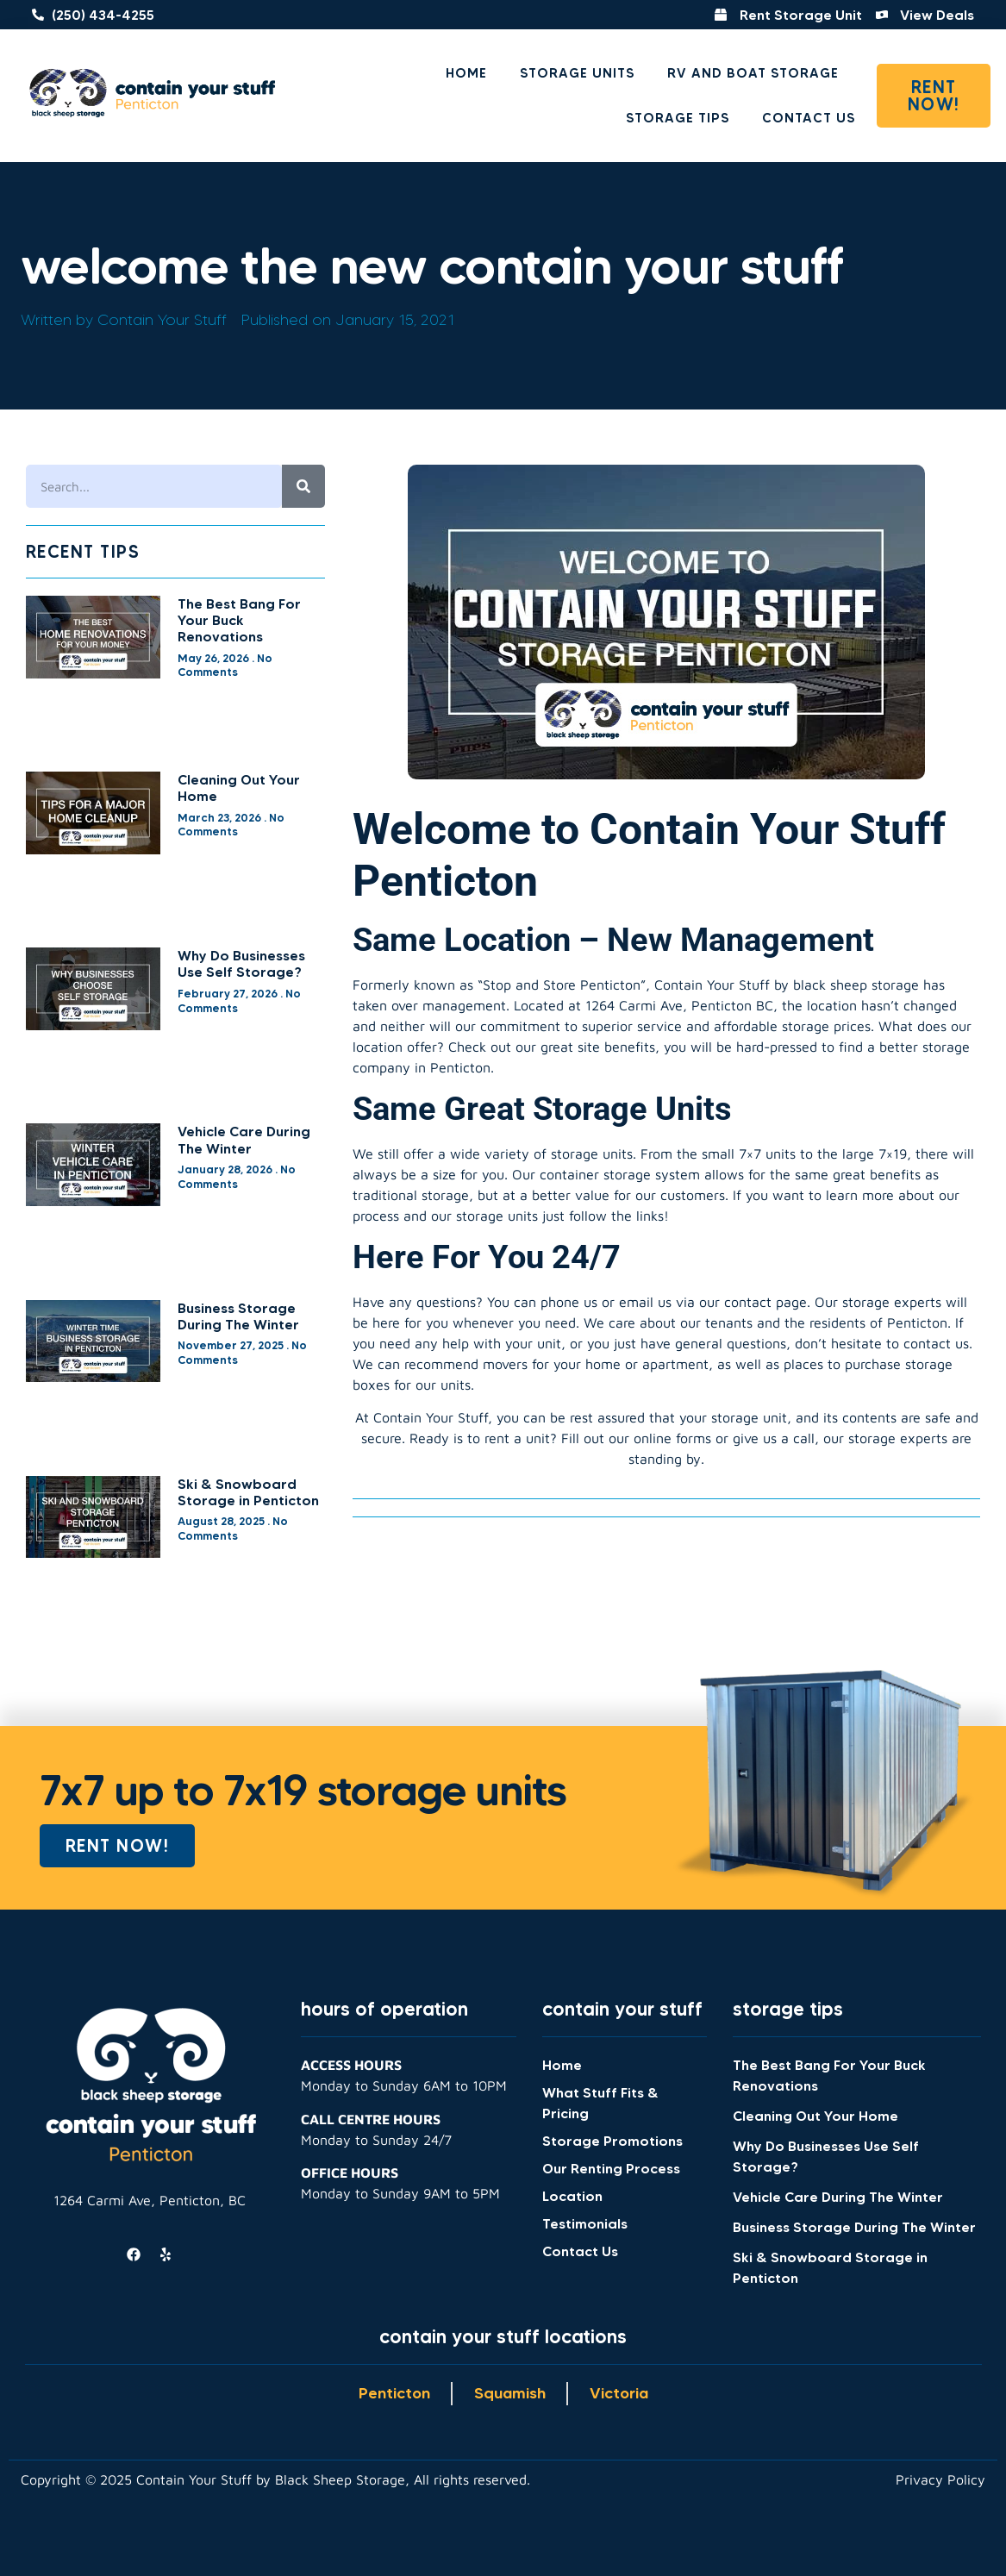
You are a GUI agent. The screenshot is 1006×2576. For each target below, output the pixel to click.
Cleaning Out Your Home (239, 787)
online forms (672, 1438)
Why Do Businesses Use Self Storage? (241, 963)
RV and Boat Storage (753, 73)
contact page (765, 1302)
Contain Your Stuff (430, 1417)
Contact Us (808, 117)
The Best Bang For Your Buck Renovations (239, 620)
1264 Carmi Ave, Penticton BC (679, 1005)
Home (466, 73)
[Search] (303, 486)
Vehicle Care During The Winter (244, 1139)
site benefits (616, 1046)
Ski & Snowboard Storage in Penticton (248, 1492)
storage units (497, 1215)
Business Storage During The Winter (238, 1316)
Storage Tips (677, 117)
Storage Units (577, 73)
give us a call (774, 1438)
